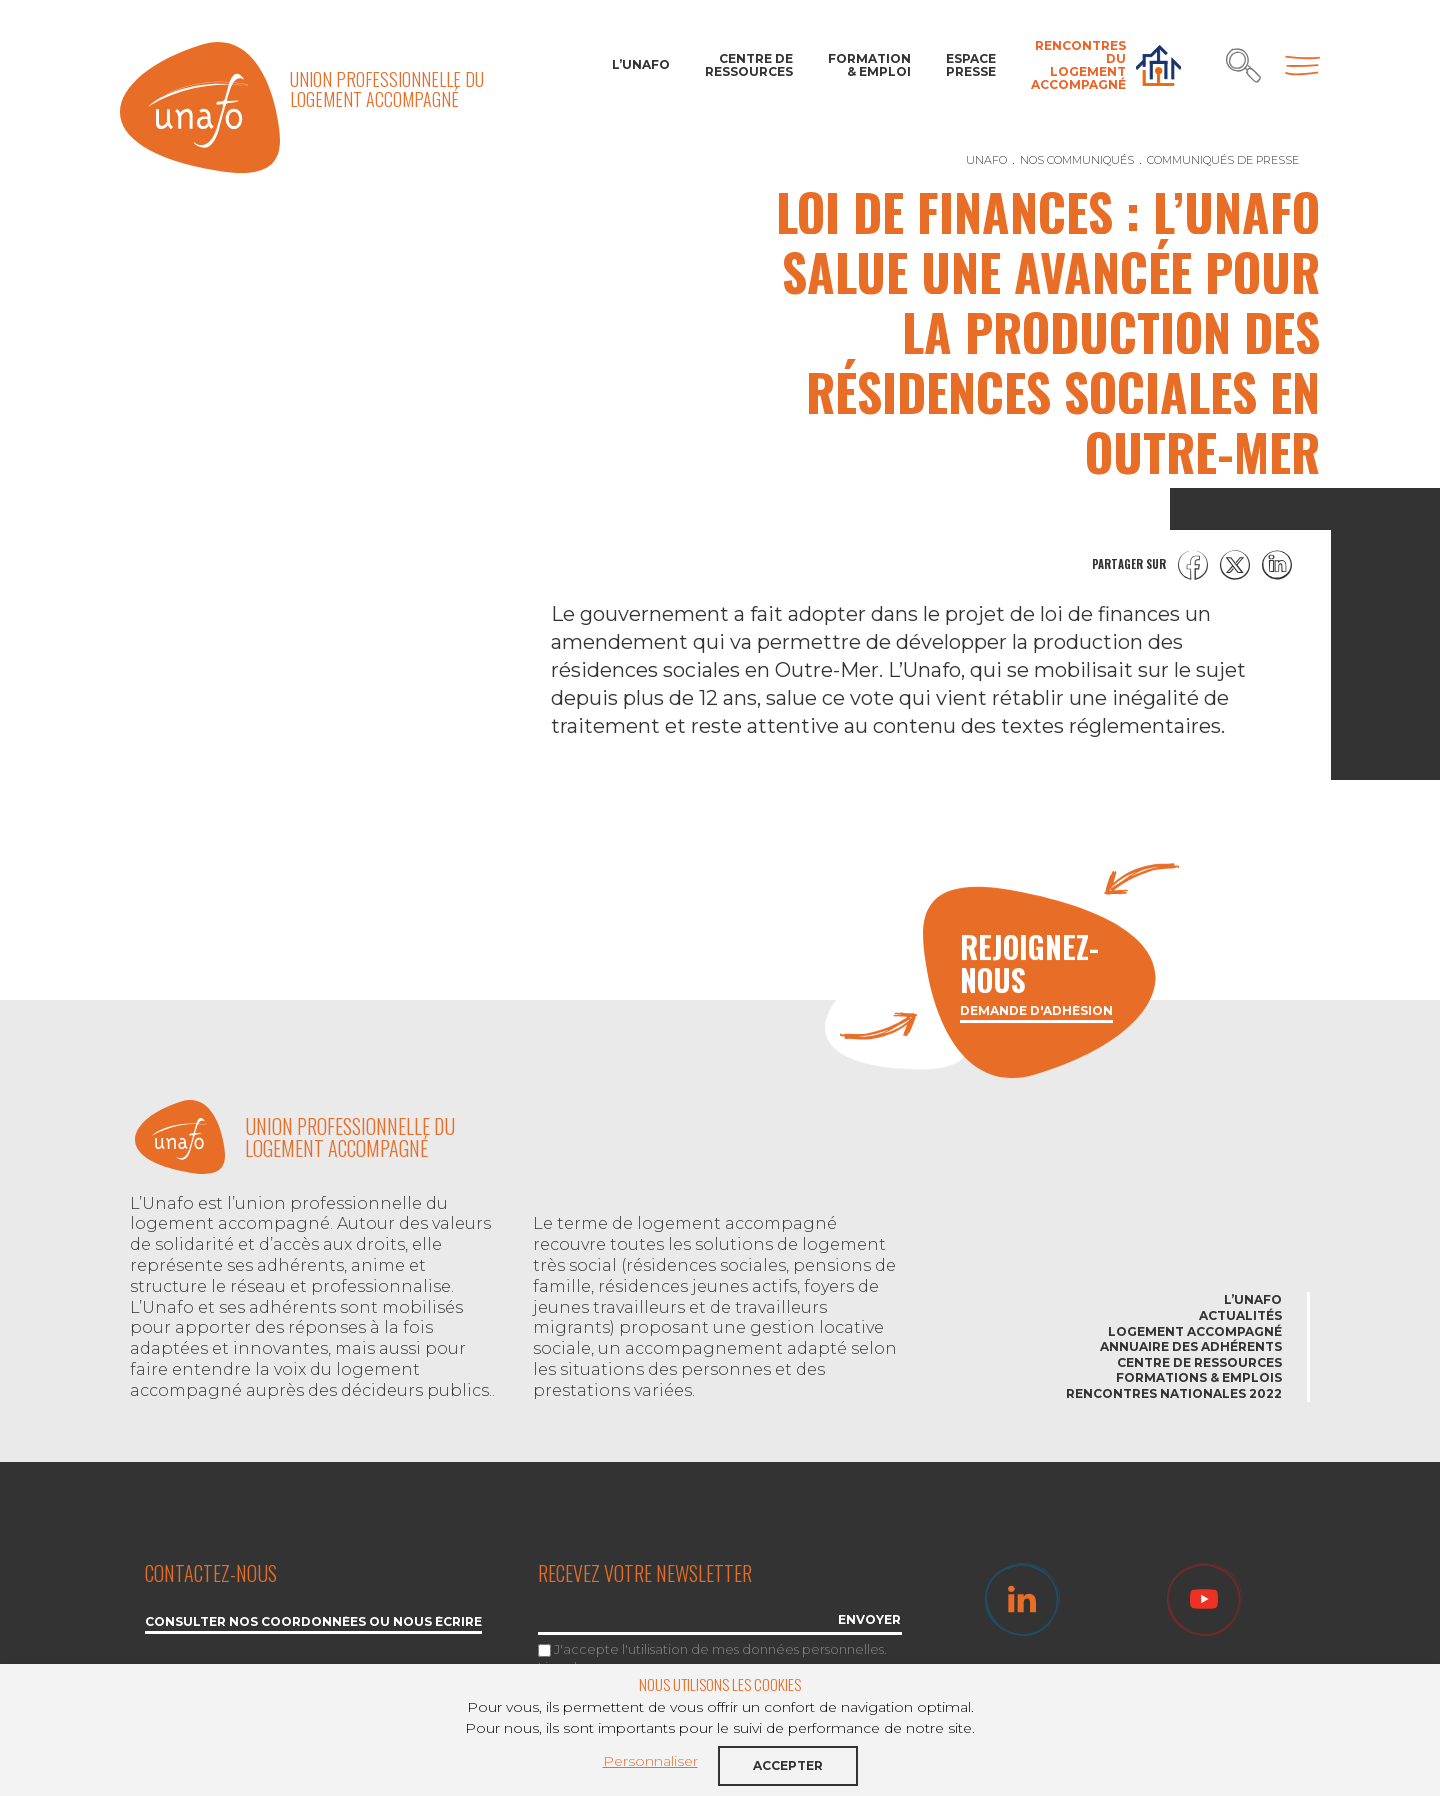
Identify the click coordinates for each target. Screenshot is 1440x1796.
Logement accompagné (1195, 1331)
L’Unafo (641, 64)
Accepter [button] (788, 1765)
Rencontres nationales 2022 (1174, 1393)
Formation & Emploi (869, 65)
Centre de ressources (749, 65)
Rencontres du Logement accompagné (1078, 65)
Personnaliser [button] (650, 1761)
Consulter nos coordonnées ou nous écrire (313, 1622)
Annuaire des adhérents (1191, 1346)
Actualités (1240, 1315)
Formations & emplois (1199, 1377)
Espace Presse (971, 65)
